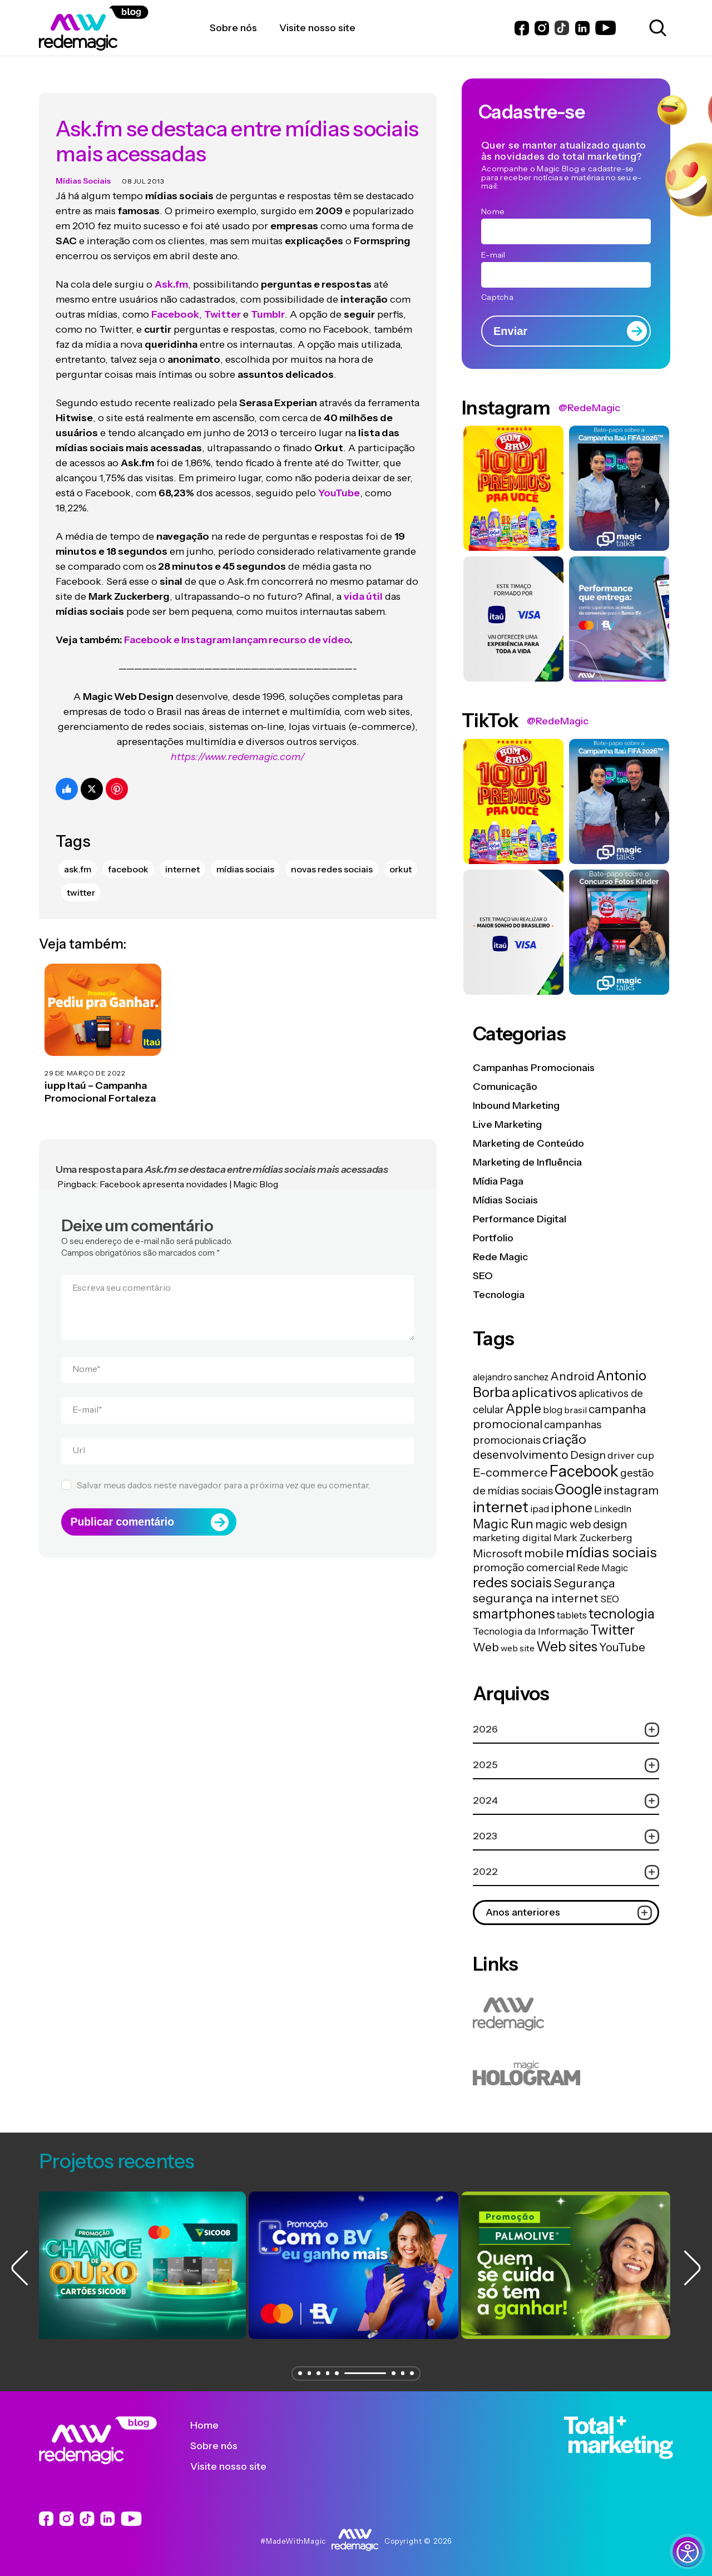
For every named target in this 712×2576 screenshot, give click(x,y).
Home (212, 2425)
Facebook (175, 303)
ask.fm (77, 857)
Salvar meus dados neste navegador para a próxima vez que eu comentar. (223, 1473)
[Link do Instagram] (542, 28)
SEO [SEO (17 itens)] (609, 1599)
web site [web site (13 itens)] (518, 1648)
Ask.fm (171, 273)
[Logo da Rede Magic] (124, 28)
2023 (566, 1836)
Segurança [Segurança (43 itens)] (584, 1583)
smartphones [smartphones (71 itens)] (514, 1614)
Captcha (497, 297)
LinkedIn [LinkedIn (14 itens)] (612, 1508)
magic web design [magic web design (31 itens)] (581, 1524)
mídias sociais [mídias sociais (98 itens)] (611, 1552)
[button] (298, 2373)
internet (182, 857)
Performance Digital (519, 1219)
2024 (566, 1800)
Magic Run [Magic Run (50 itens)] (503, 1524)
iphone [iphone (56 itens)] (571, 1508)
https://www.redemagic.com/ (238, 745)
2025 (566, 1765)
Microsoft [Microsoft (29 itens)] (497, 1553)
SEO (483, 1276)
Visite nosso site (236, 2466)
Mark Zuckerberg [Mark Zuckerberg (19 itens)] (592, 1537)
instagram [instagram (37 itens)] (631, 1490)
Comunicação (505, 1087)
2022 (566, 1871)
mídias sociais (245, 857)
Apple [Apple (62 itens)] (523, 1408)
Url (78, 1438)
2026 (566, 1729)
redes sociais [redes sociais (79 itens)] (512, 1582)
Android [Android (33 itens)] (572, 1376)
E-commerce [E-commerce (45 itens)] (510, 1472)
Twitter (222, 303)
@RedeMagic (589, 408)
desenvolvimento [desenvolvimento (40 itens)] (520, 1454)
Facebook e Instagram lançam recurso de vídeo (237, 628)
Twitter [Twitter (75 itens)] (612, 1630)
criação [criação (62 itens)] (564, 1439)
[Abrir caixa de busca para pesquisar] (655, 27)
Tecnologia (499, 1295)
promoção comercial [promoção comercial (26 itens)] (524, 1567)
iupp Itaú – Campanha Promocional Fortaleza (100, 1080)
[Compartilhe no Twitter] (92, 777)
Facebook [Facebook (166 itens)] (584, 1471)
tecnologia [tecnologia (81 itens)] (622, 1613)
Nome (86, 1357)
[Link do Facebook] (522, 28)
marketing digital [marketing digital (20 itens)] (512, 1537)
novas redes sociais (332, 857)
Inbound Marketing (516, 1106)
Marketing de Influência (527, 1162)
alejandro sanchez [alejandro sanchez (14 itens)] (510, 1377)
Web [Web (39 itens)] (486, 1647)
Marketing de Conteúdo (528, 1143)
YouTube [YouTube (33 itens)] (622, 1647)
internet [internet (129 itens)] (500, 1507)
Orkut (400, 857)
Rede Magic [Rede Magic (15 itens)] (602, 1567)
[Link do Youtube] (605, 28)
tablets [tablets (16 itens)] (572, 1615)
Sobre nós (222, 2446)
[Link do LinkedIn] (582, 28)
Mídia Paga (498, 1181)
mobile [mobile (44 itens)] (544, 1553)
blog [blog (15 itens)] (552, 1409)
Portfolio (493, 1238)
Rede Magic (500, 1257)
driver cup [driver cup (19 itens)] (630, 1455)
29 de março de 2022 (84, 1061)
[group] (144, 2265)
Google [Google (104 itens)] (578, 1489)
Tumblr (268, 303)
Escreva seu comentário (121, 1276)
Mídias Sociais (83, 169)
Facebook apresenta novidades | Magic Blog (189, 1172)
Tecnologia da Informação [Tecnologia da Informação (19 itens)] (531, 1631)
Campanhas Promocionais (534, 1068)
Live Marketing (507, 1124)
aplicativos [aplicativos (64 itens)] (544, 1392)
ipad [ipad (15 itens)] (539, 1508)
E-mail (87, 1398)
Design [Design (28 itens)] (588, 1455)
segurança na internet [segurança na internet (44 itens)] (536, 1598)
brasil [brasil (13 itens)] (575, 1409)
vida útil (363, 585)
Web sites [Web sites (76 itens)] (566, 1646)
